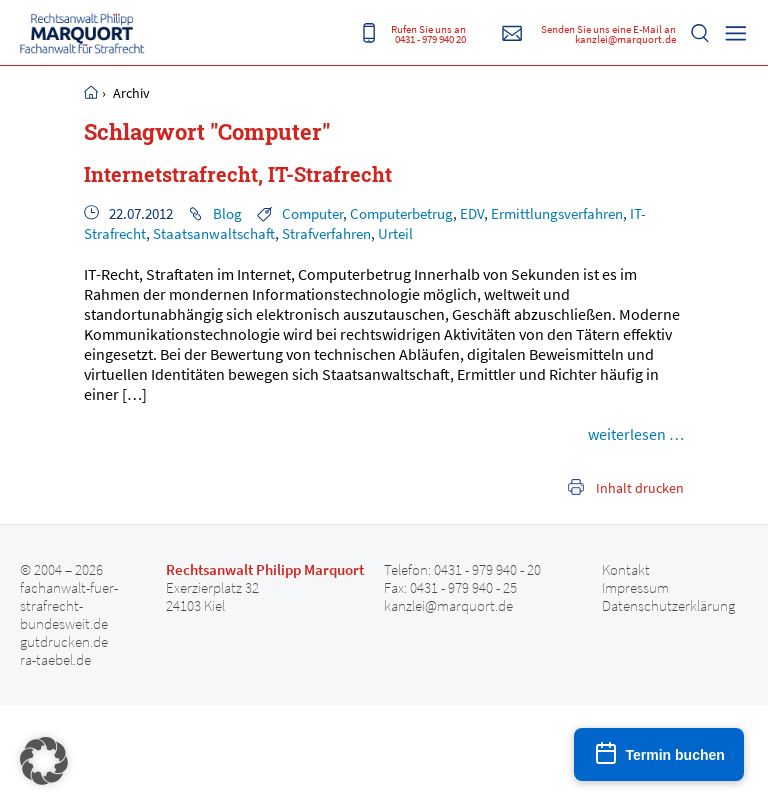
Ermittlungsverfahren (557, 213)
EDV (472, 213)
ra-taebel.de (55, 660)
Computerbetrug (401, 213)
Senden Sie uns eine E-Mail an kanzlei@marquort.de (608, 33)
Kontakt (626, 570)
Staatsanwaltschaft (214, 233)
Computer (312, 213)
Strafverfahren (326, 233)
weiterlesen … (636, 434)
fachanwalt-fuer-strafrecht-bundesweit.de (69, 606)
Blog (227, 213)
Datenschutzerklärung (668, 606)
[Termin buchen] (659, 754)
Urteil (395, 233)
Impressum (635, 588)
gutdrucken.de (64, 642)
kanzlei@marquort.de (448, 606)
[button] (44, 761)
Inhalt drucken (640, 488)
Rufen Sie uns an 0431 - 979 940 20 (428, 33)
